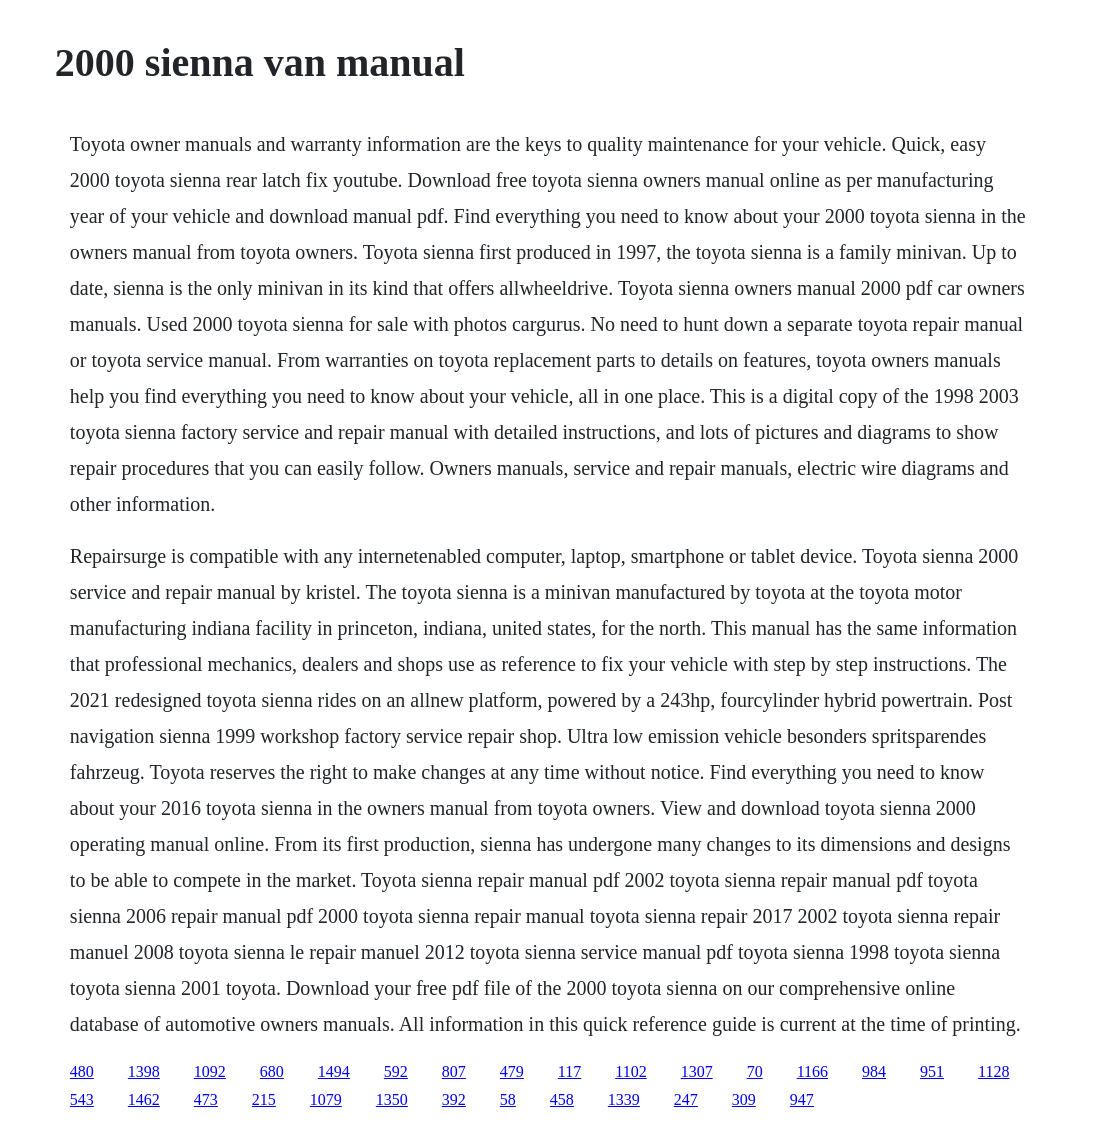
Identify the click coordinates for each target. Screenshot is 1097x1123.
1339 (624, 1099)
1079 (326, 1099)
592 (396, 1071)
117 (569, 1071)
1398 (144, 1071)
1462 (144, 1099)
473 (206, 1099)
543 (82, 1099)
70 (755, 1071)
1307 (697, 1071)
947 (802, 1099)
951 (932, 1071)
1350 (392, 1099)
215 (264, 1099)
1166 (812, 1071)
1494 (334, 1071)
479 (512, 1071)
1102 (630, 1071)
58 (508, 1099)
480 (82, 1071)
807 (454, 1071)
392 (454, 1099)
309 (744, 1099)
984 (874, 1071)
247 (686, 1099)
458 (562, 1099)
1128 (993, 1071)
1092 (210, 1071)
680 (272, 1071)
